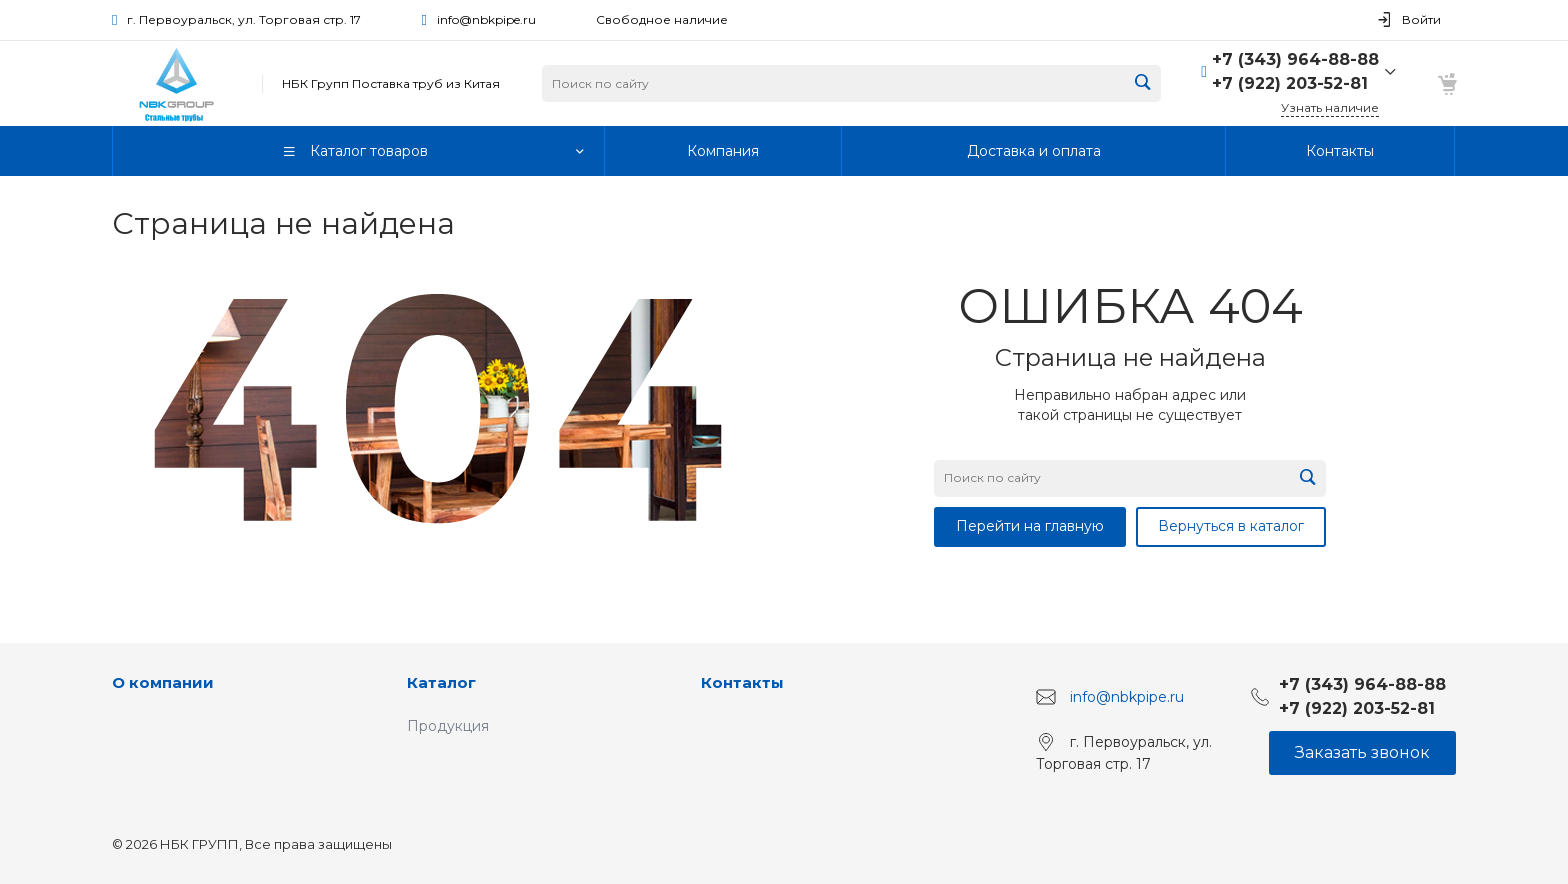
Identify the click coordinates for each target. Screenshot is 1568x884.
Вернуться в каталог (1231, 526)
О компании (163, 682)
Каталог (441, 682)
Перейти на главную (1030, 526)
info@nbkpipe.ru (486, 19)
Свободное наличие (662, 19)
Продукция (448, 726)
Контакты (742, 682)
